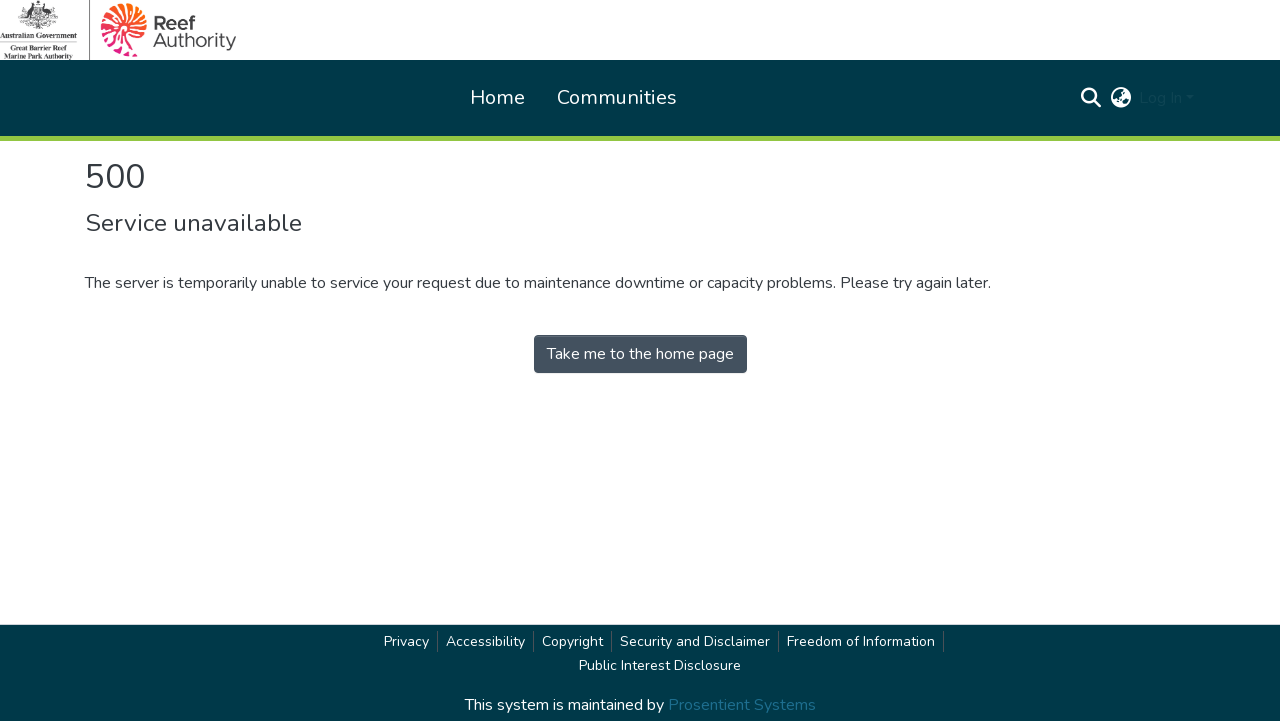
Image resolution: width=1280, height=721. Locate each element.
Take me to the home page (640, 354)
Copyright (572, 641)
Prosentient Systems (742, 705)
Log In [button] (1162, 98)
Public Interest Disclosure (660, 665)
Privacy (406, 641)
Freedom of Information (861, 641)
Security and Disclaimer (695, 641)
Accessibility (485, 641)
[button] (1090, 98)
